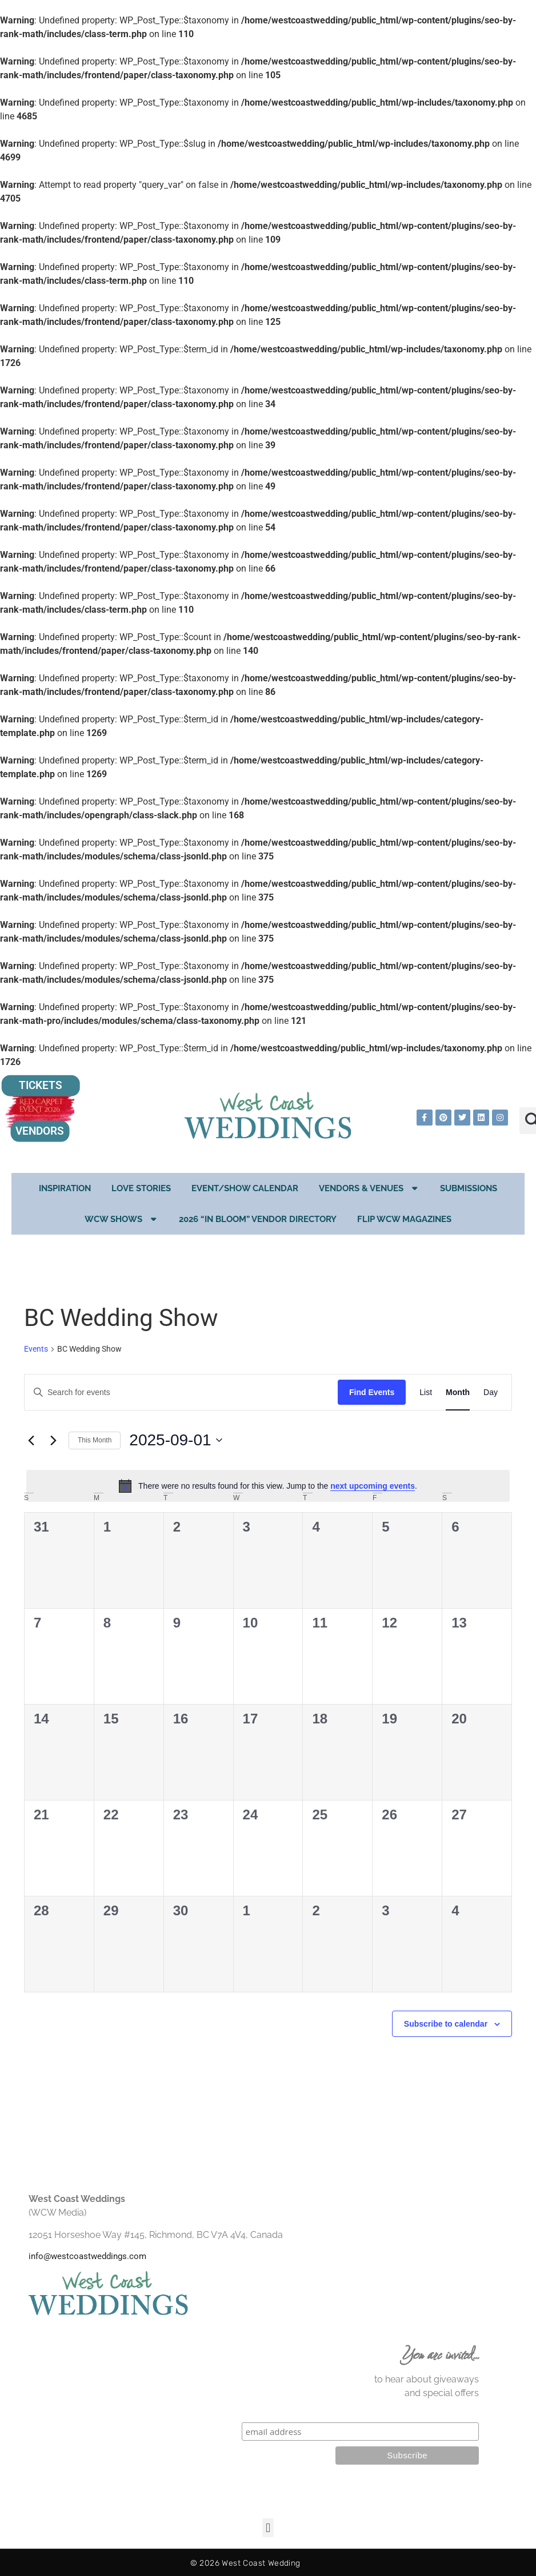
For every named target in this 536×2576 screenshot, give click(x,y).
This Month (94, 1440)
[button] (267, 2527)
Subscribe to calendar (445, 2023)
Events (36, 1348)
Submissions (468, 1188)
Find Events (371, 1392)
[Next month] (53, 1440)
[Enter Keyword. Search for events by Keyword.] (181, 1392)
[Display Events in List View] (425, 1392)
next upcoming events (372, 1485)
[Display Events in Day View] (490, 1392)
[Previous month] (31, 1440)
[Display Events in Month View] (458, 1392)
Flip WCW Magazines (404, 1219)
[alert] (268, 1486)
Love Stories (141, 1188)
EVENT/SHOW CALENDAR (244, 1188)
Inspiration (65, 1188)
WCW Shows (122, 1219)
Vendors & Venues (369, 1188)
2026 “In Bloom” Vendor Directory (258, 1219)
